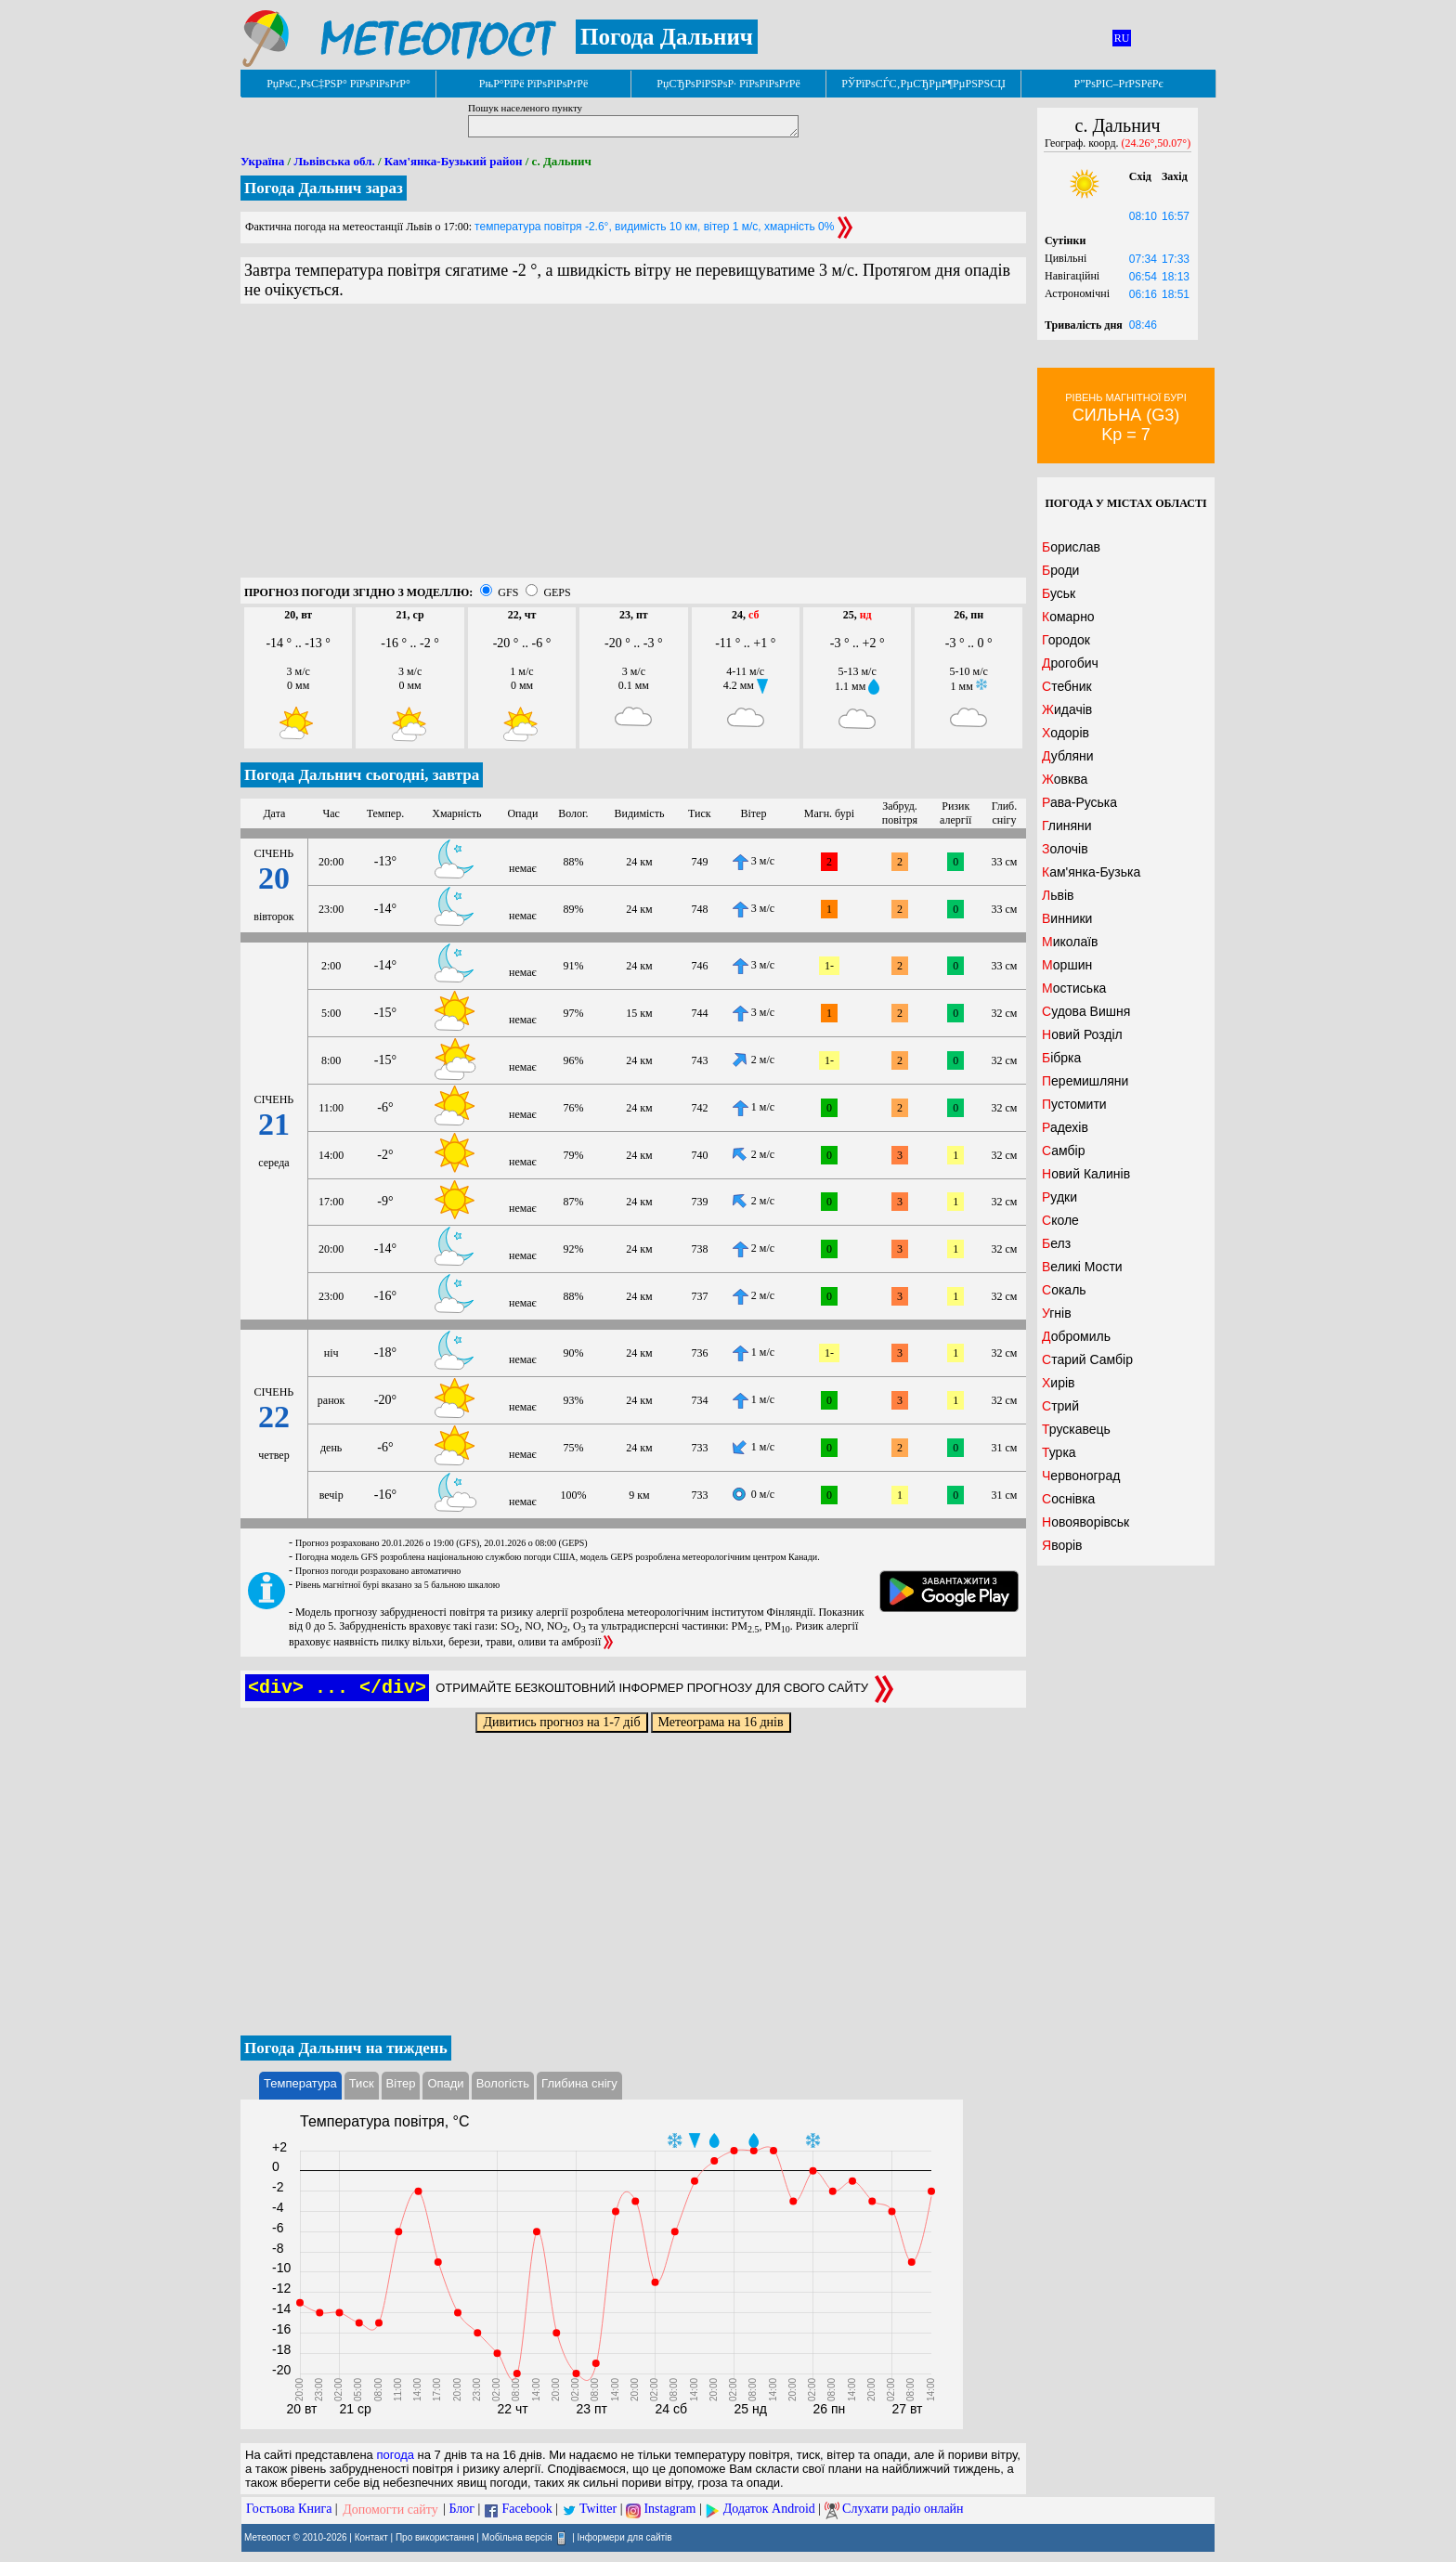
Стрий (1060, 1405)
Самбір (1063, 1150)
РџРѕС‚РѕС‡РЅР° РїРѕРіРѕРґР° (338, 83)
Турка (1059, 1452)
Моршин (1067, 964)
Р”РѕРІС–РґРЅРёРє (1118, 83)
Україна (262, 161)
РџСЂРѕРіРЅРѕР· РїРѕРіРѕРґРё (728, 83)
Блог (462, 2509)
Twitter (598, 2509)
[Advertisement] (633, 448)
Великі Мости (1082, 1266)
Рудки (1059, 1197)
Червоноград (1081, 1475)
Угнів (1057, 1313)
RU (1122, 38)
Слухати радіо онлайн (903, 2509)
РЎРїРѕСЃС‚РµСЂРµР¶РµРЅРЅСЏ (923, 83)
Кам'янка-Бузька (1091, 872)
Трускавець (1076, 1429)
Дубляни (1068, 755)
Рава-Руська (1079, 802)
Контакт (371, 2536)
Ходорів (1065, 732)
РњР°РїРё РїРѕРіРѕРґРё (533, 83)
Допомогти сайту (390, 2509)
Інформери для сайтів (625, 2536)
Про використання (435, 2536)
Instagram (670, 2509)
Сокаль (1064, 1289)
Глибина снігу (579, 2083)
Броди (1060, 570)
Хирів (1058, 1382)
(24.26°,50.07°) (1156, 143)
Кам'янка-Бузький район (453, 161)
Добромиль (1076, 1336)
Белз (1056, 1243)
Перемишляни (1085, 1080)
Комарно (1068, 616)
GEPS (556, 592)
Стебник (1067, 686)
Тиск (361, 2083)
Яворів (1062, 1545)
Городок (1066, 639)
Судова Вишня (1086, 1011)
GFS (508, 592)
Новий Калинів (1086, 1173)
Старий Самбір (1087, 1359)
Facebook (526, 2509)
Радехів (1065, 1127)
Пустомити (1074, 1104)
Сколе (1060, 1220)
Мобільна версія (517, 2536)
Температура (300, 2083)
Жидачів (1067, 709)
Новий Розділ (1082, 1034)
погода (395, 2455)
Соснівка (1068, 1498)
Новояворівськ (1085, 1522)
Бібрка (1061, 1057)
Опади (445, 2083)
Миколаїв (1070, 941)
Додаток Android (769, 2509)
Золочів (1065, 848)
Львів (1057, 895)
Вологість (502, 2083)
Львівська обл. (333, 161)
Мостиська (1074, 988)
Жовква (1064, 779)
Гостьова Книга (289, 2509)
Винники (1067, 918)
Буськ (1058, 593)
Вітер (401, 2083)
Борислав (1071, 547)
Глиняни (1067, 825)
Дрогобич (1070, 663)
